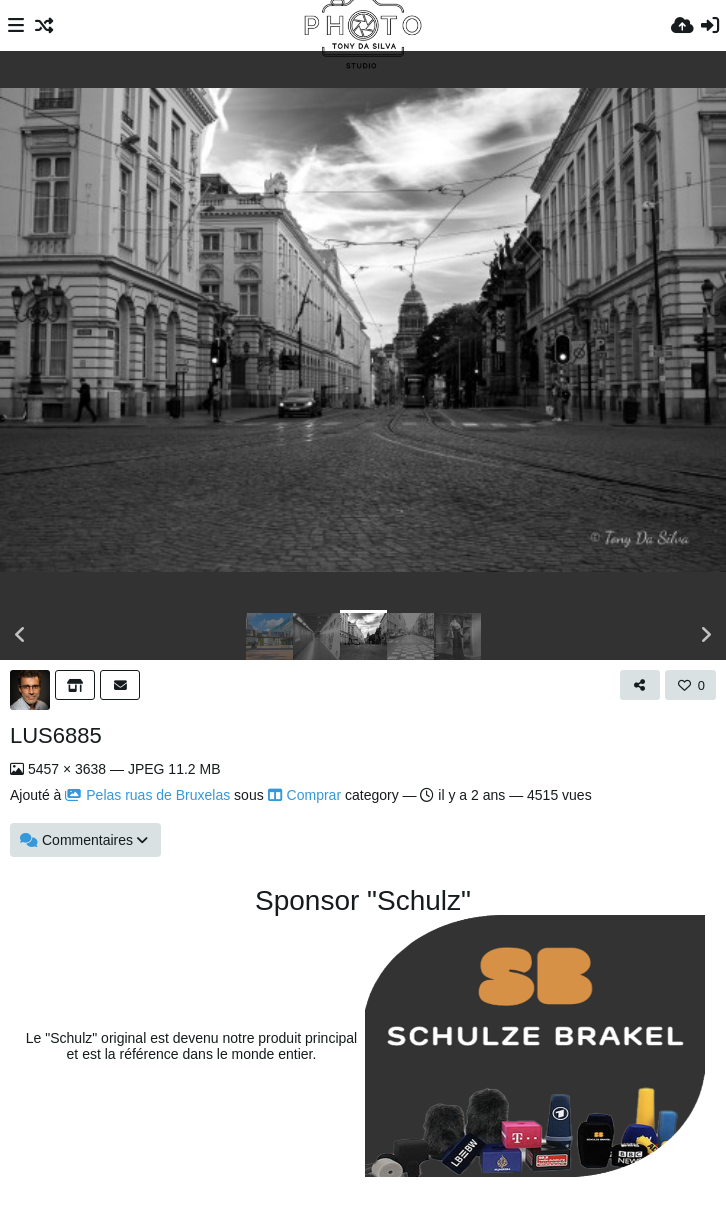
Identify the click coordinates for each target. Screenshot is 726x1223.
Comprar (304, 795)
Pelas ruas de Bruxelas (147, 795)
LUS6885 (56, 735)
